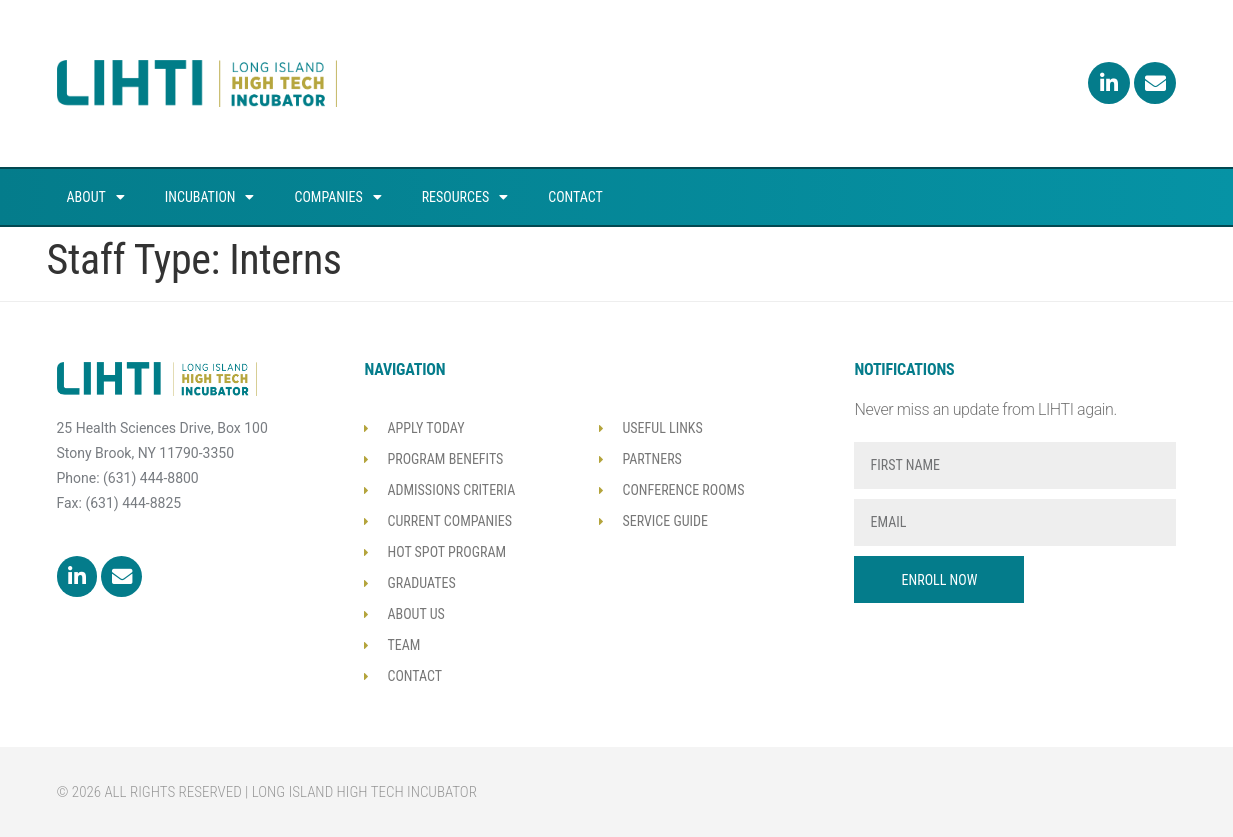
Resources (465, 197)
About (96, 197)
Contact (575, 197)
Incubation (210, 197)
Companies (337, 197)
